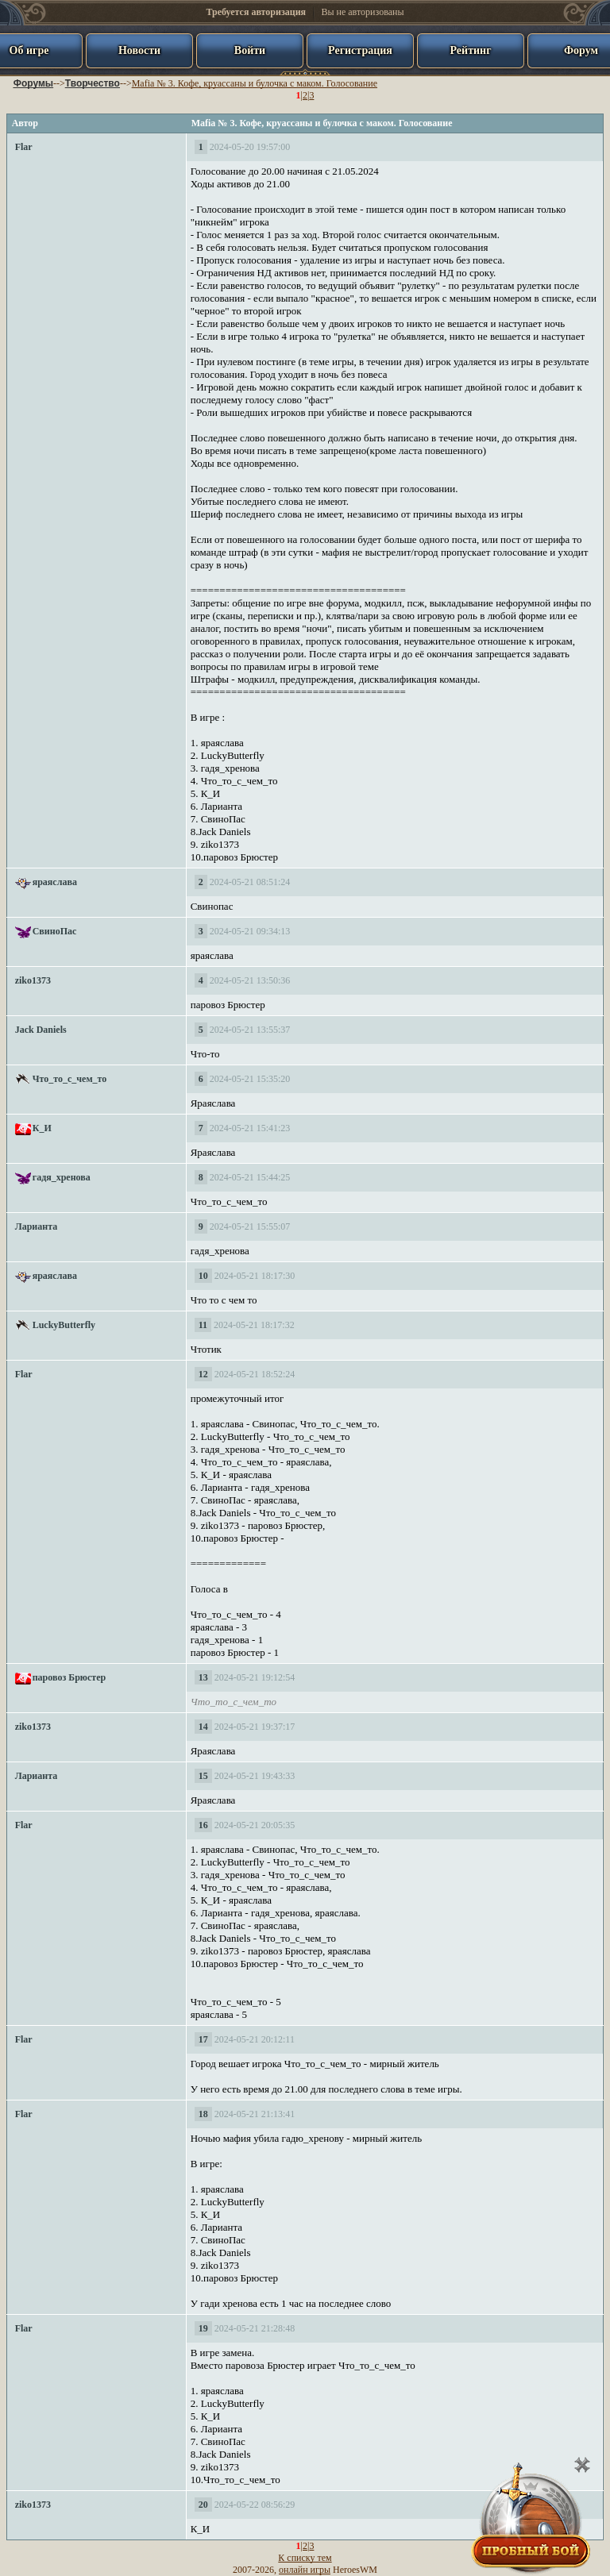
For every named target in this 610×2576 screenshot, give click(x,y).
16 (203, 1825)
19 (203, 2328)
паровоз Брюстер (69, 1677)
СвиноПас (55, 931)
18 (203, 2114)
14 (203, 1726)
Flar (24, 146)
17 (203, 2039)
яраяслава (55, 882)
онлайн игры (304, 2569)
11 (203, 1324)
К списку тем (304, 2557)
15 (203, 1775)
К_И (42, 1128)
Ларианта (36, 1226)
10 (203, 1275)
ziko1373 (33, 980)
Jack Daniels (41, 1029)
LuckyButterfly (64, 1324)
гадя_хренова (62, 1177)
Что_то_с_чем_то (70, 1078)
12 (203, 1374)
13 (203, 1677)
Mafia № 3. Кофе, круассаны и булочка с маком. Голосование (254, 83)
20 (203, 2504)
